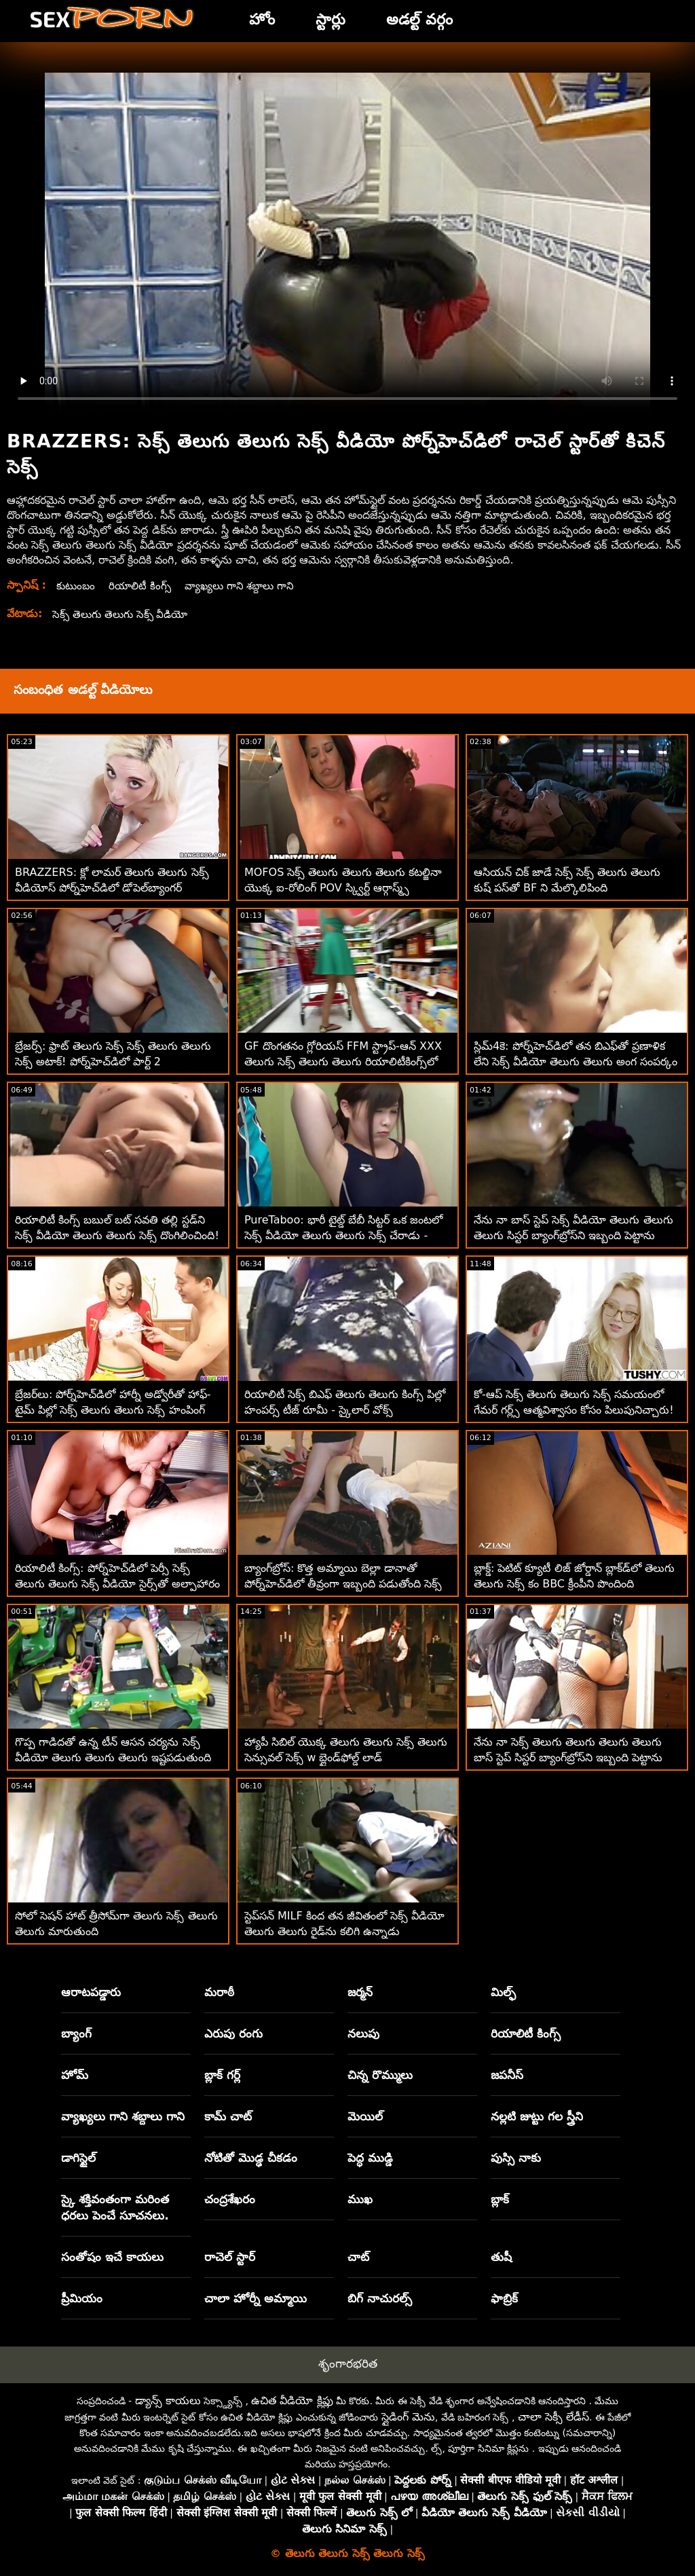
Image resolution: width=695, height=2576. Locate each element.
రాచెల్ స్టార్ (229, 2257)
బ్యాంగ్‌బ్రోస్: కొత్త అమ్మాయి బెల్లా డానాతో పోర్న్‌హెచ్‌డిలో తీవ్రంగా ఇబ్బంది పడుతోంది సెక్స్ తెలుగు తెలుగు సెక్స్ (343, 1584)
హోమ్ (74, 2075)
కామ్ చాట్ (228, 2116)
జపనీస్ (507, 2075)
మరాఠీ (219, 1992)
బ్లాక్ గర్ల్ (222, 2075)
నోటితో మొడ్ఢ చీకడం (250, 2158)
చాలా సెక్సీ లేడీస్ (553, 2416)
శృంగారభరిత (347, 2363)
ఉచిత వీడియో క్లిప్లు (292, 2400)
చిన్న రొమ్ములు (380, 2075)
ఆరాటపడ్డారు (91, 1992)
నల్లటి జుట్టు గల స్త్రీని (537, 2116)
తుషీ (501, 2257)
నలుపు (363, 2033)
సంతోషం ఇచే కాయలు (112, 2257)
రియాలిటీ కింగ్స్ (143, 585)
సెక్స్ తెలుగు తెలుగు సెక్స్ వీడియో (123, 614)
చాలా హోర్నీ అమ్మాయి (255, 2298)
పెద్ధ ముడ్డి (370, 2158)
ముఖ (360, 2199)
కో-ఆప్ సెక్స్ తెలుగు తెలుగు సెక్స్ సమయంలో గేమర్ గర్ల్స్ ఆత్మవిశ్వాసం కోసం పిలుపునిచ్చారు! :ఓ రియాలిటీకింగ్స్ (574, 1410)
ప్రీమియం (81, 2298)
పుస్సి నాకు (516, 2158)
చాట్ (358, 2257)
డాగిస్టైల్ (78, 2158)
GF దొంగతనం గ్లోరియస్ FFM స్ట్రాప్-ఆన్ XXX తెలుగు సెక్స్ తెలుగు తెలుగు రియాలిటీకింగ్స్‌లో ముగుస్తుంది (343, 1061)
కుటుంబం (76, 585)
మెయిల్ (365, 2116)
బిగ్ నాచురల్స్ (380, 2298)
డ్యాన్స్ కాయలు (168, 2400)
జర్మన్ (360, 1992)
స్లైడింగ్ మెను (408, 2416)
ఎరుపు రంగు (233, 2033)
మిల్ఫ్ (503, 1992)
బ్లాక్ (500, 2199)
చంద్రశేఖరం (229, 2199)
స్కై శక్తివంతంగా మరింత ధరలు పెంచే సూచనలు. (115, 2207)
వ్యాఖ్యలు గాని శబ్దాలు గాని (247, 585)
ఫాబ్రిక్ (504, 2298)
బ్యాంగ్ (76, 2033)
